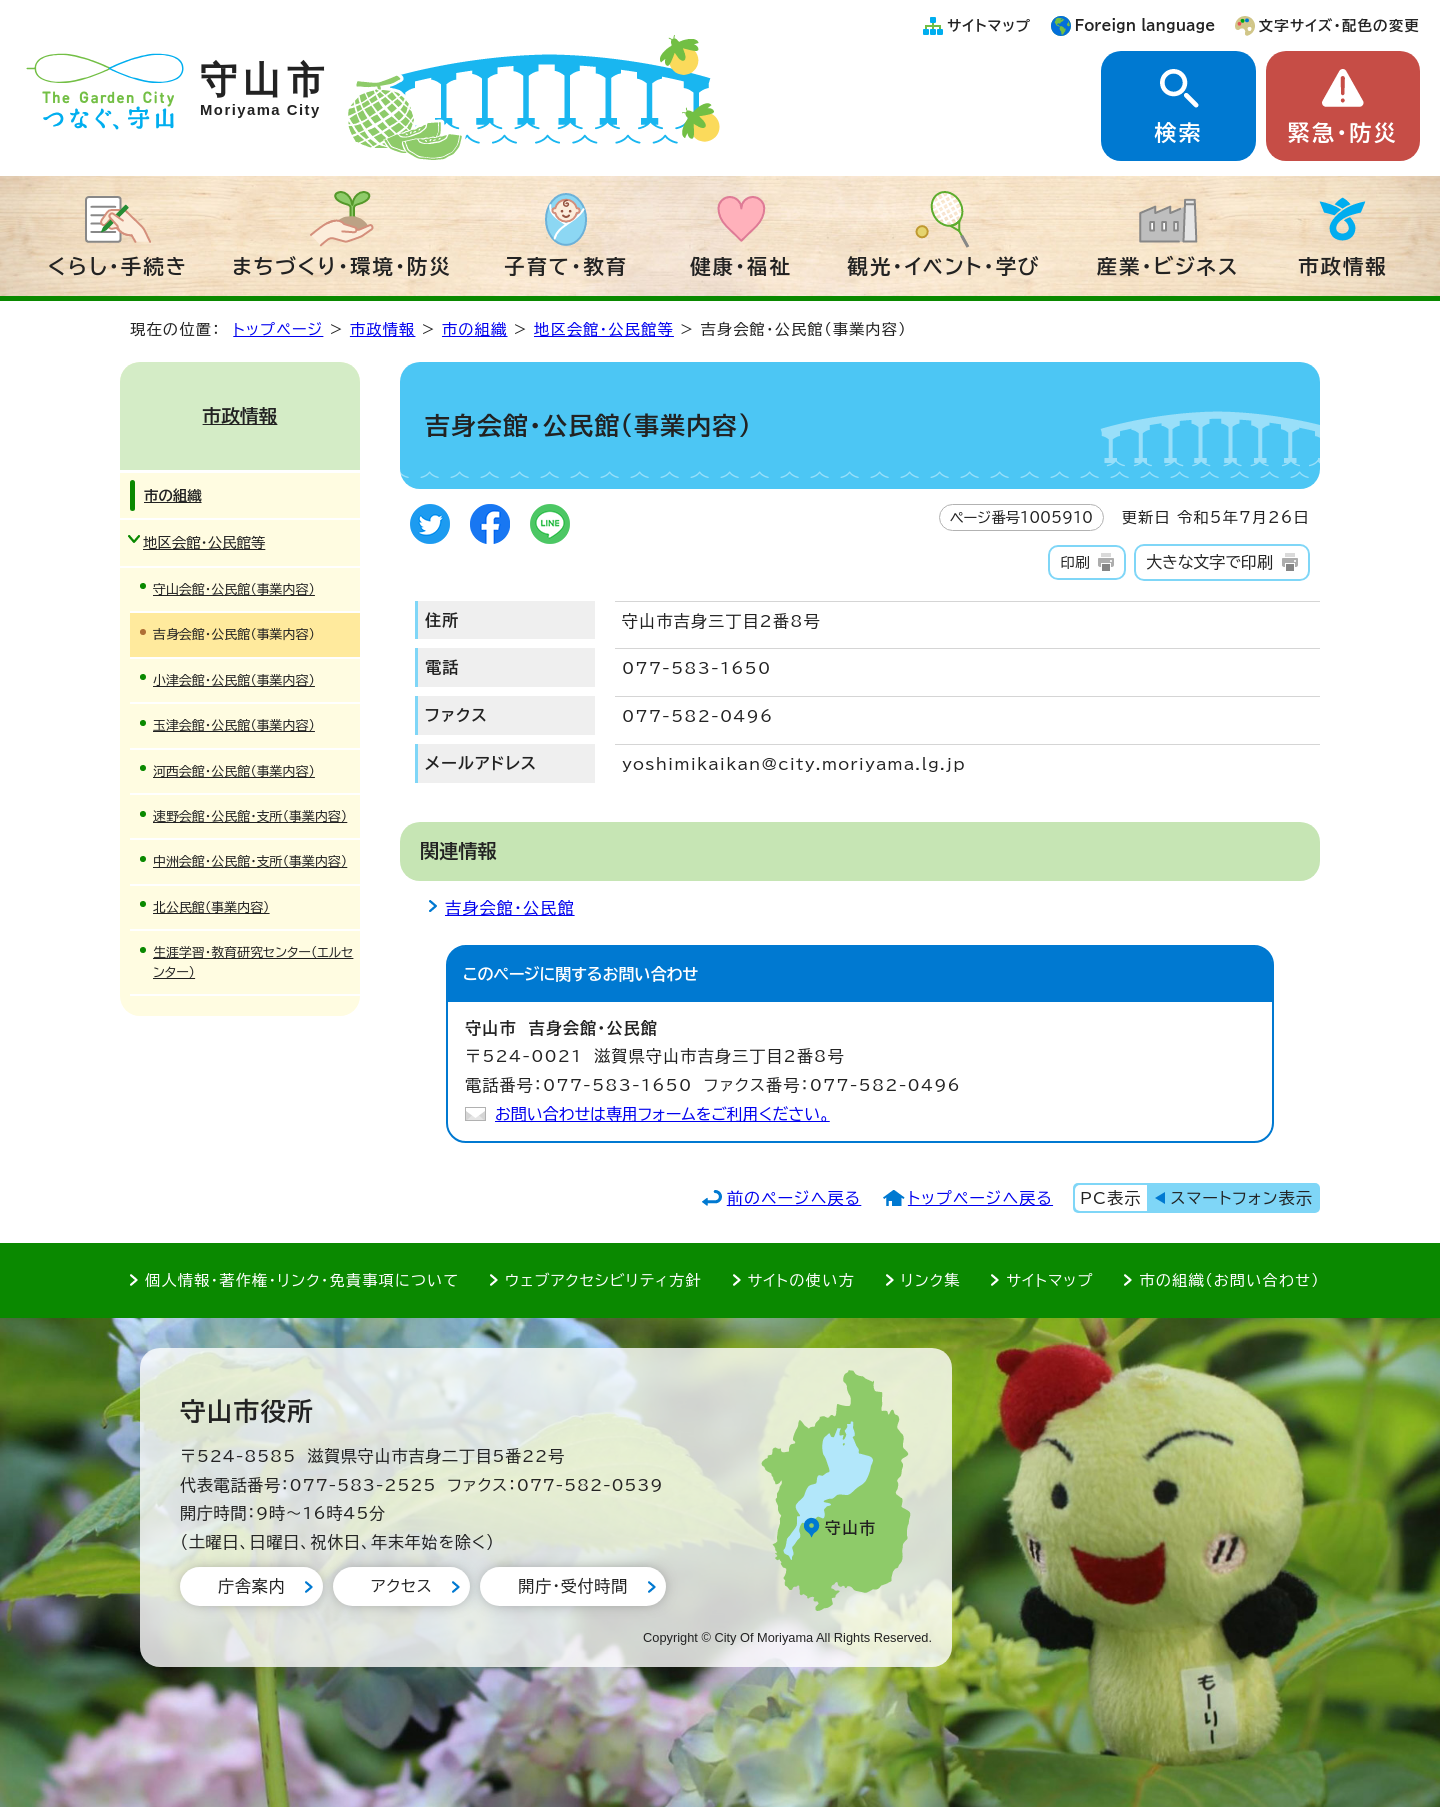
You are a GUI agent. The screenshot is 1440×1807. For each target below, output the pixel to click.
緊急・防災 (1343, 133)
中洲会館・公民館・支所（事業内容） (250, 861)
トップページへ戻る (980, 1198)
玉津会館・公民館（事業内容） (234, 725)
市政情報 (1343, 266)
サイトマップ (989, 25)
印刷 (1074, 562)
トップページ (278, 329)
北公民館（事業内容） (211, 907)
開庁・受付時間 (573, 1586)
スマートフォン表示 (1242, 1198)
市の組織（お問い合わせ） (1229, 1280)
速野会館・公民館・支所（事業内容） (250, 816)
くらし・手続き (118, 266)
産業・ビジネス (1168, 266)
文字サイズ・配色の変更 (1339, 25)
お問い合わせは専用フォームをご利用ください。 (662, 1114)
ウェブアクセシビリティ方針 (603, 1280)
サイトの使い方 (801, 1280)
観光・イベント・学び (944, 266)
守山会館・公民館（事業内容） (234, 589)
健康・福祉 (741, 266)
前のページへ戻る (794, 1198)
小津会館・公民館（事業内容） (234, 680)
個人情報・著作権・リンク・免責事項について (302, 1280)
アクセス (401, 1586)
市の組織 (475, 329)
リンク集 (931, 1280)
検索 (1178, 133)
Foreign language (1145, 25)
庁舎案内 (251, 1586)
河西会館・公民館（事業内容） (234, 771)
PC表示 (1110, 1198)
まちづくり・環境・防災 (342, 266)
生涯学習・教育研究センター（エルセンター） (253, 962)
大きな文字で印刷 (1209, 562)
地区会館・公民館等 (604, 329)
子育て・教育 (566, 266)
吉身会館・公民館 (510, 908)
